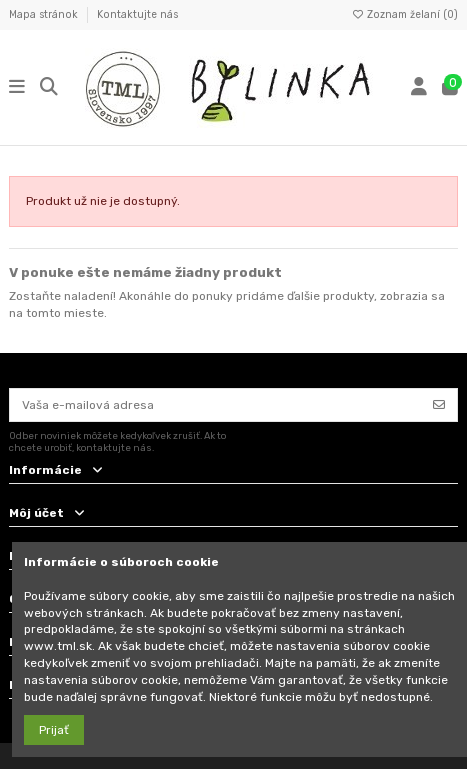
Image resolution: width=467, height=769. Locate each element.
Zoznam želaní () (404, 14)
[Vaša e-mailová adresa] (216, 405)
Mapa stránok (45, 14)
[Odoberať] (439, 405)
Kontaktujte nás (137, 14)
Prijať (54, 730)
